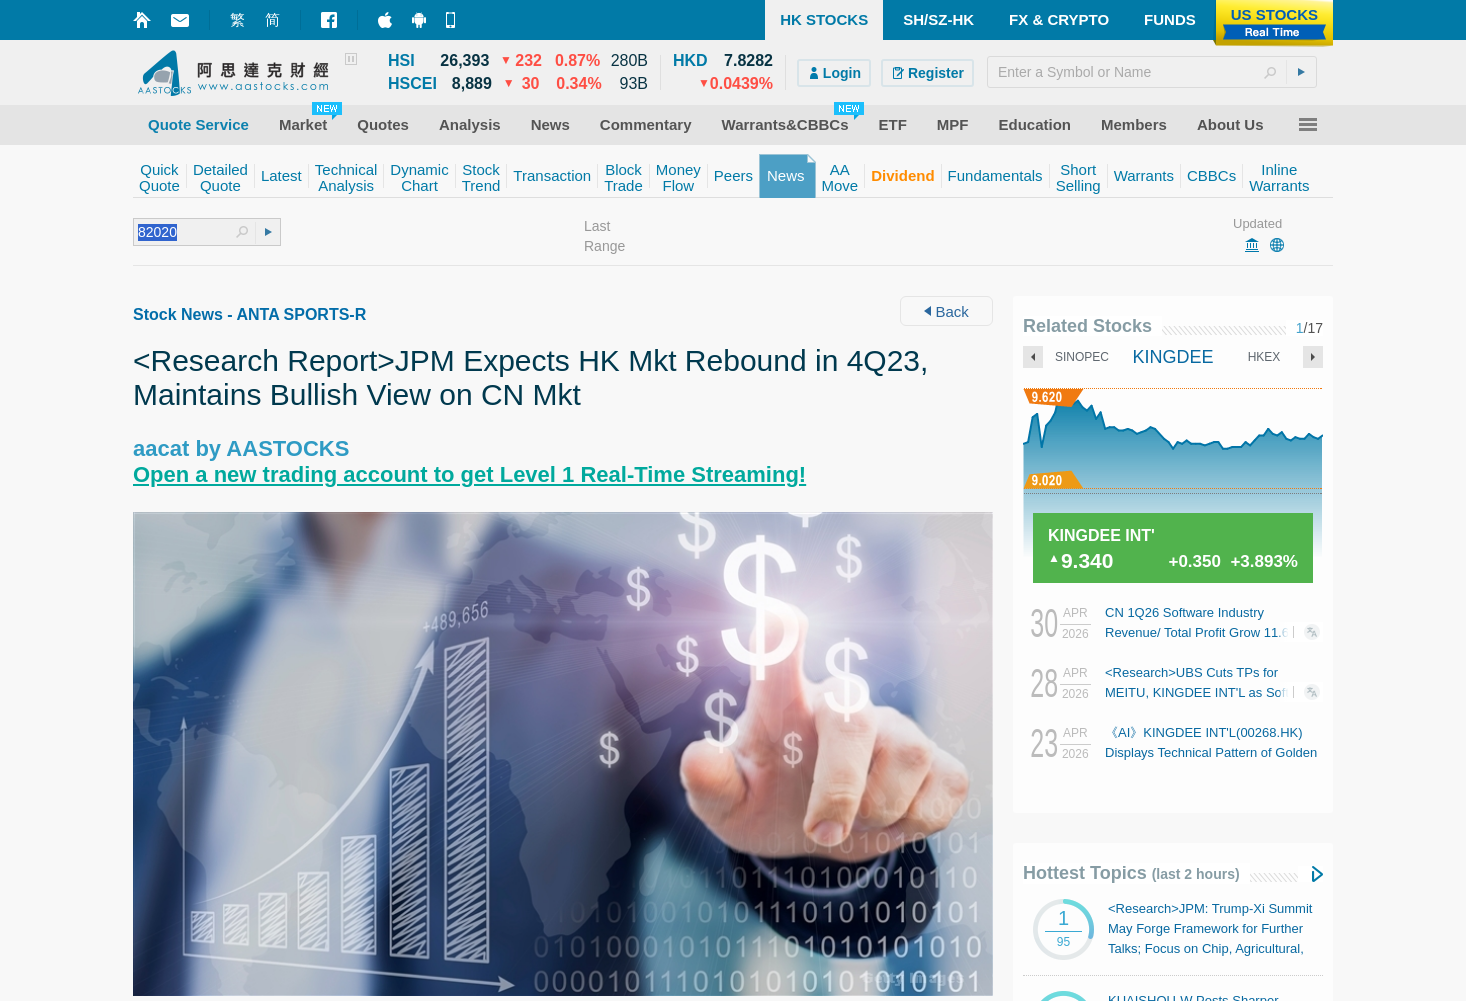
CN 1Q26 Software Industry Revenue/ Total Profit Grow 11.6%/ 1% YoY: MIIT (1204, 632)
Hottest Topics (1131, 873)
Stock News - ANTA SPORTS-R (249, 314)
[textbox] (1152, 72)
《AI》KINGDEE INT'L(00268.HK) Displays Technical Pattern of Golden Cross (1211, 752)
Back (946, 311)
